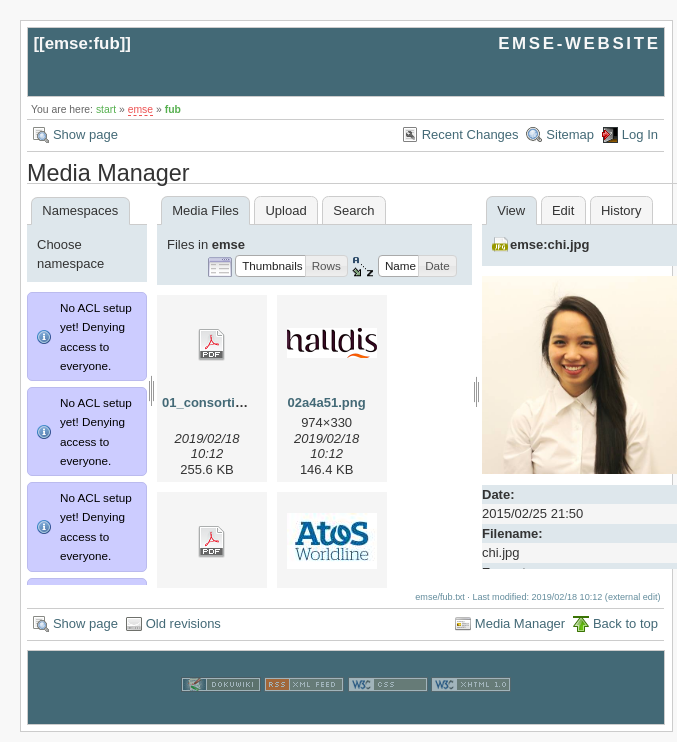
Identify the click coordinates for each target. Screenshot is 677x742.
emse (140, 109)
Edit (563, 210)
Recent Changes (470, 134)
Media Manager (520, 633)
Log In (640, 134)
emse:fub (82, 43)
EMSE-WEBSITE (579, 43)
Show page (85, 134)
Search (353, 210)
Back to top (625, 633)
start (106, 109)
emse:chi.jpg (549, 244)
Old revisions (183, 633)
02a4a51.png (327, 402)
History (621, 210)
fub (173, 109)
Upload (285, 210)
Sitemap (570, 134)
